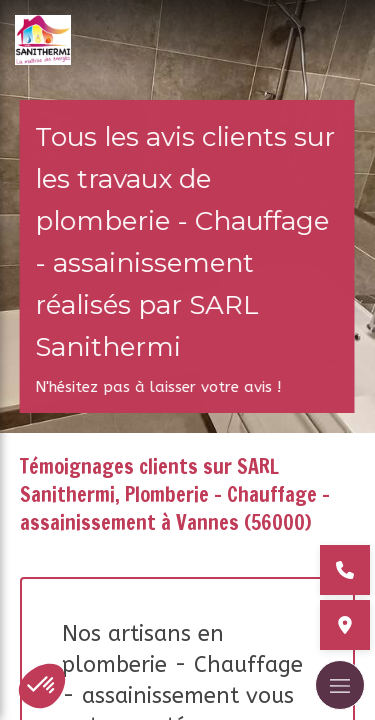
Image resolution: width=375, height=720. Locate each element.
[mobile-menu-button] (340, 685)
